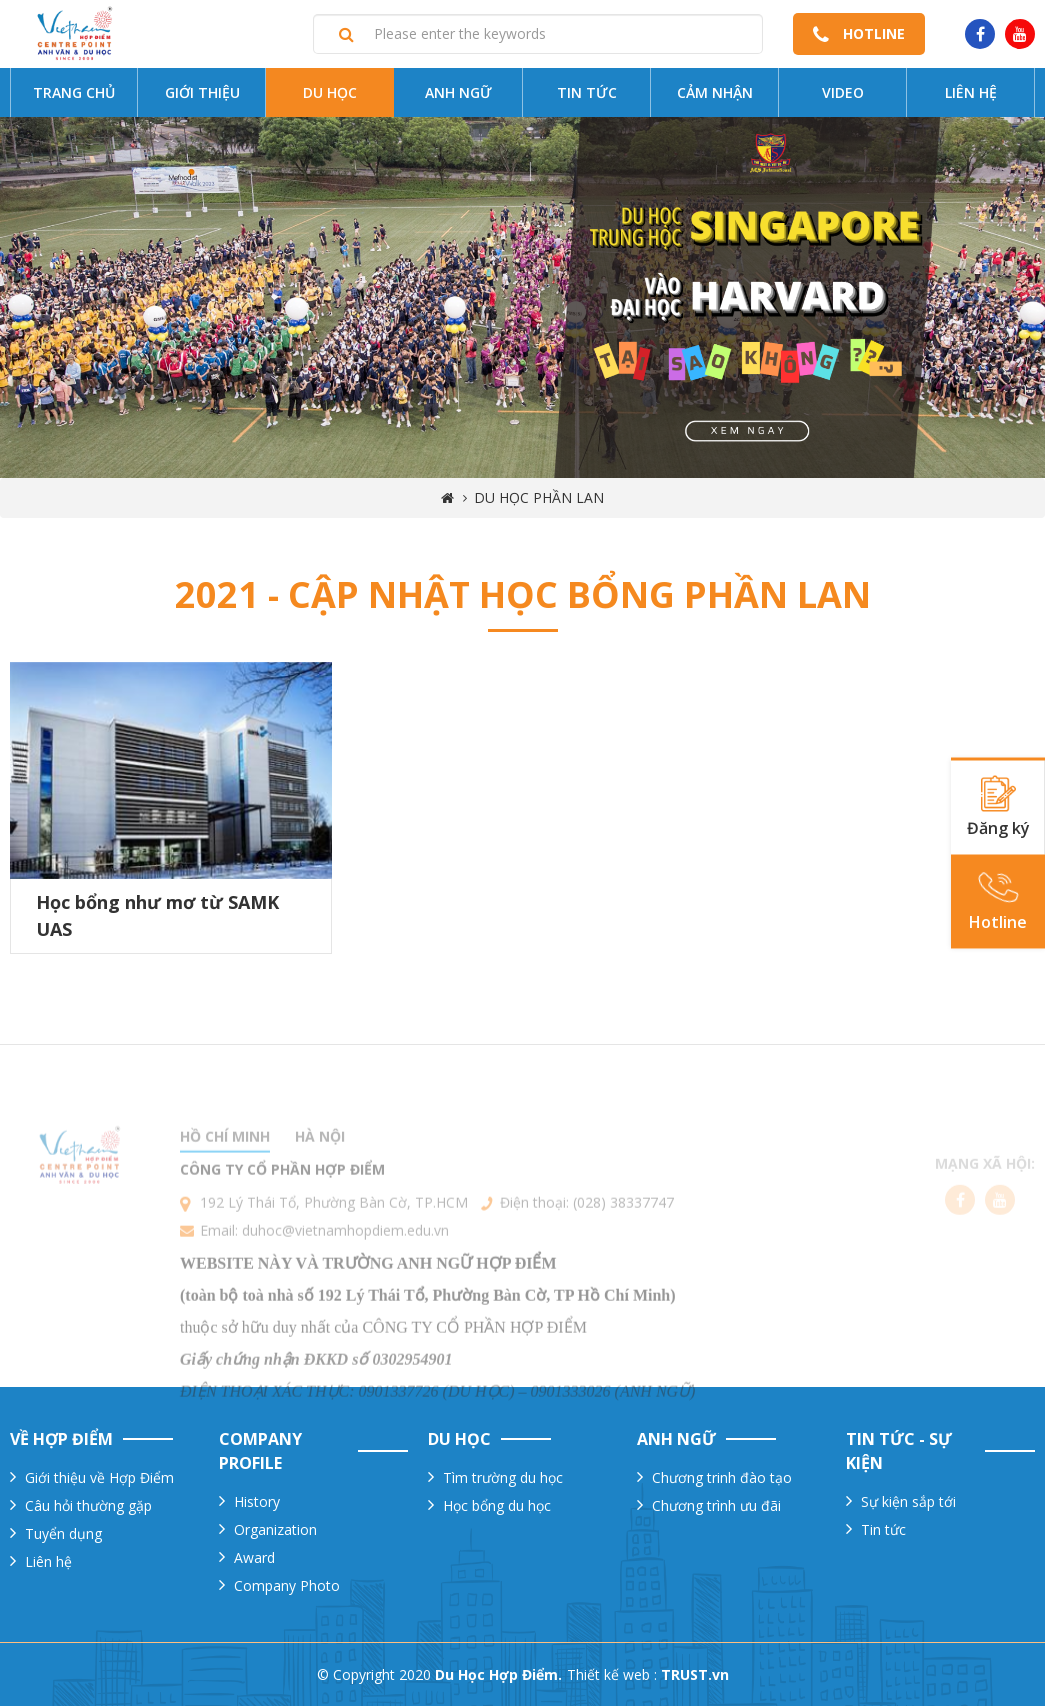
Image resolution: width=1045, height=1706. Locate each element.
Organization (275, 1529)
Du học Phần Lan (539, 497)
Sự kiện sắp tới (908, 1501)
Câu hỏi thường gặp (88, 1505)
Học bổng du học (497, 1505)
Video (843, 92)
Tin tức (587, 92)
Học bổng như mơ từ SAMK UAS (157, 915)
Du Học (330, 92)
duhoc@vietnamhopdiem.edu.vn (345, 1267)
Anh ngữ (458, 92)
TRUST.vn (695, 1674)
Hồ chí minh (225, 1173)
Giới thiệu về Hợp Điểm (99, 1477)
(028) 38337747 (623, 1239)
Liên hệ (971, 92)
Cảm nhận (715, 92)
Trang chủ (74, 92)
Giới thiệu (202, 92)
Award (254, 1557)
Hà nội (320, 1173)
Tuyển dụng (63, 1533)
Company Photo (287, 1585)
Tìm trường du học (503, 1477)
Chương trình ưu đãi (716, 1505)
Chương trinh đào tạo (722, 1477)
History (257, 1501)
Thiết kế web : (612, 1674)
